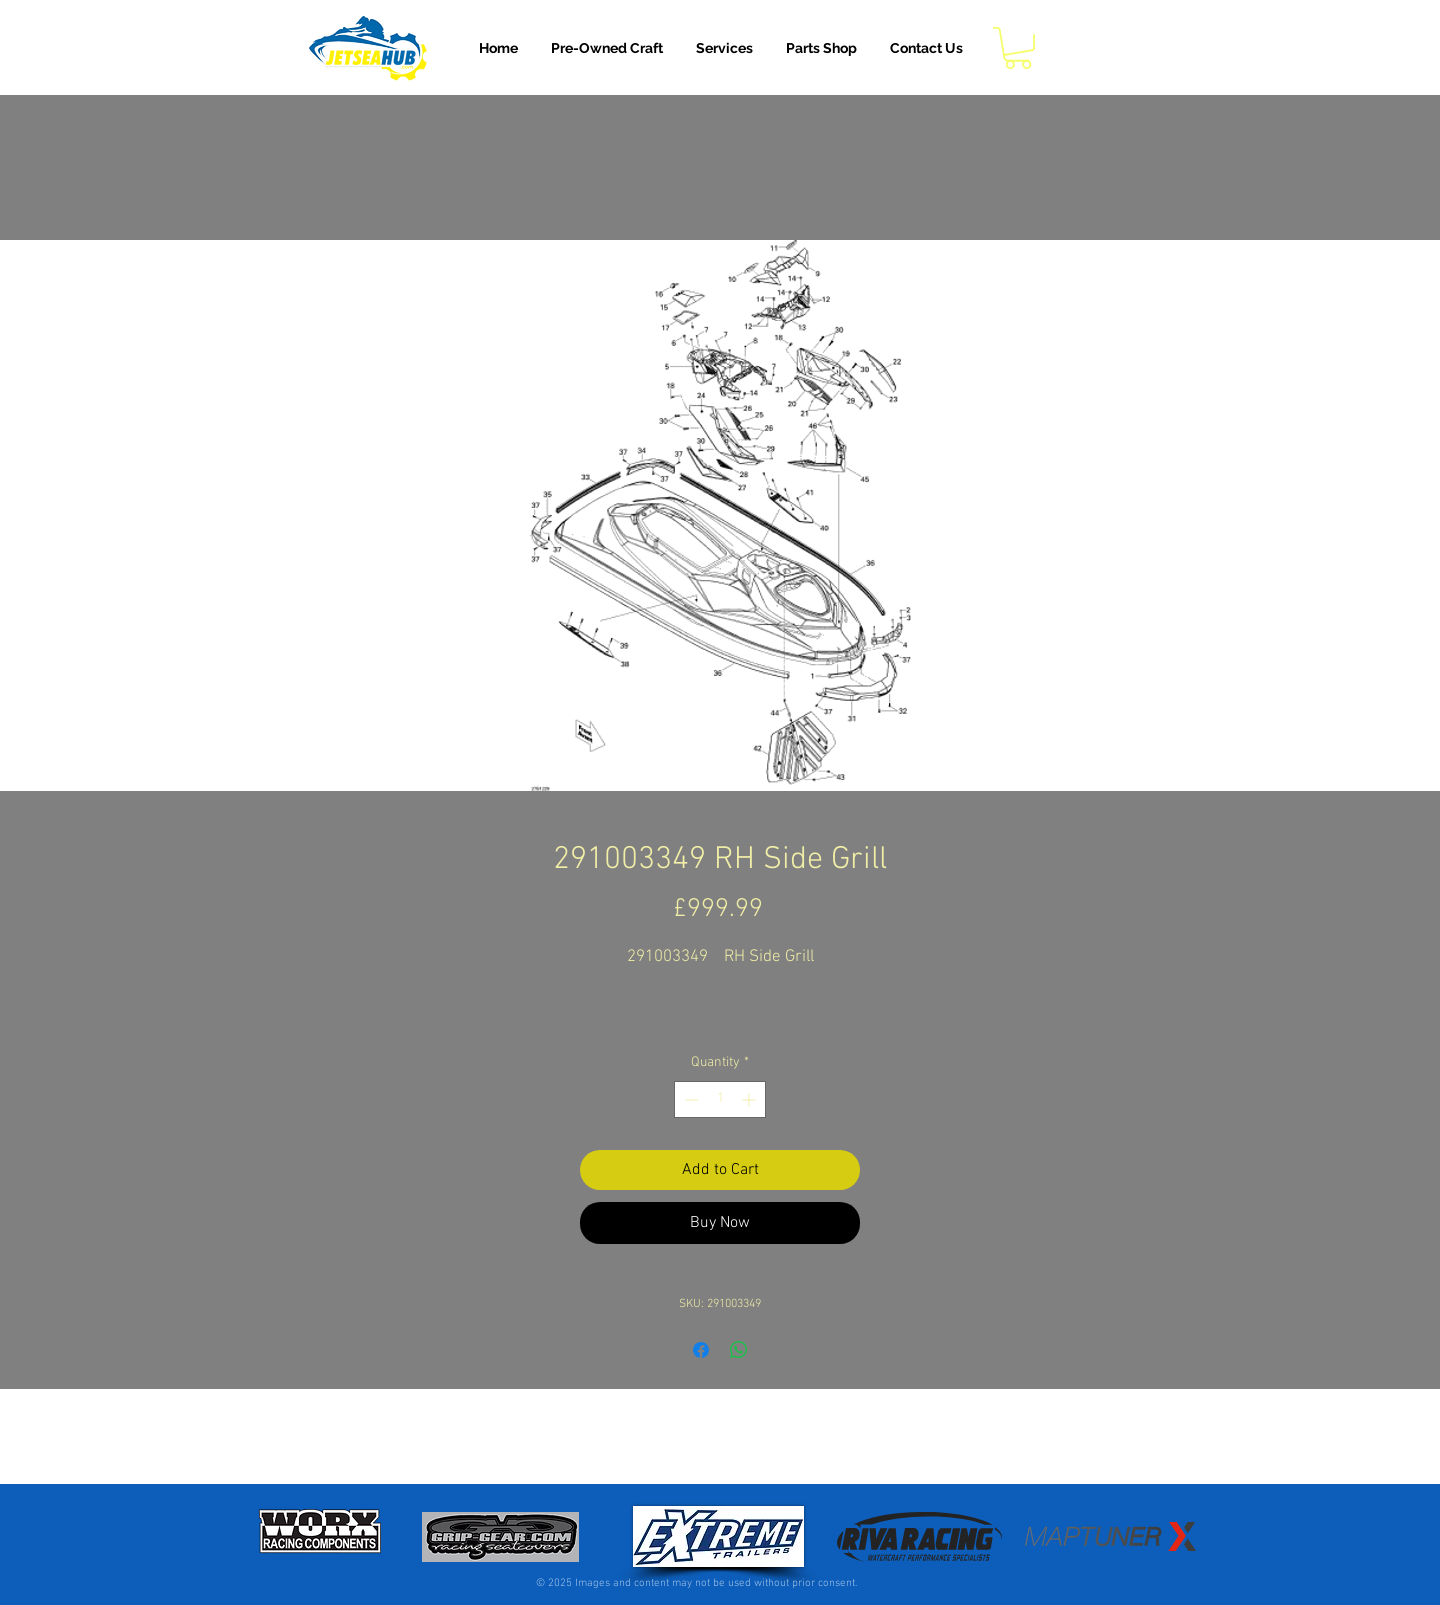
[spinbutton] (720, 1099)
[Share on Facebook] (701, 1350)
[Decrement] (689, 1099)
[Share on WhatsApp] (739, 1350)
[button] (724, 48)
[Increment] (750, 1099)
